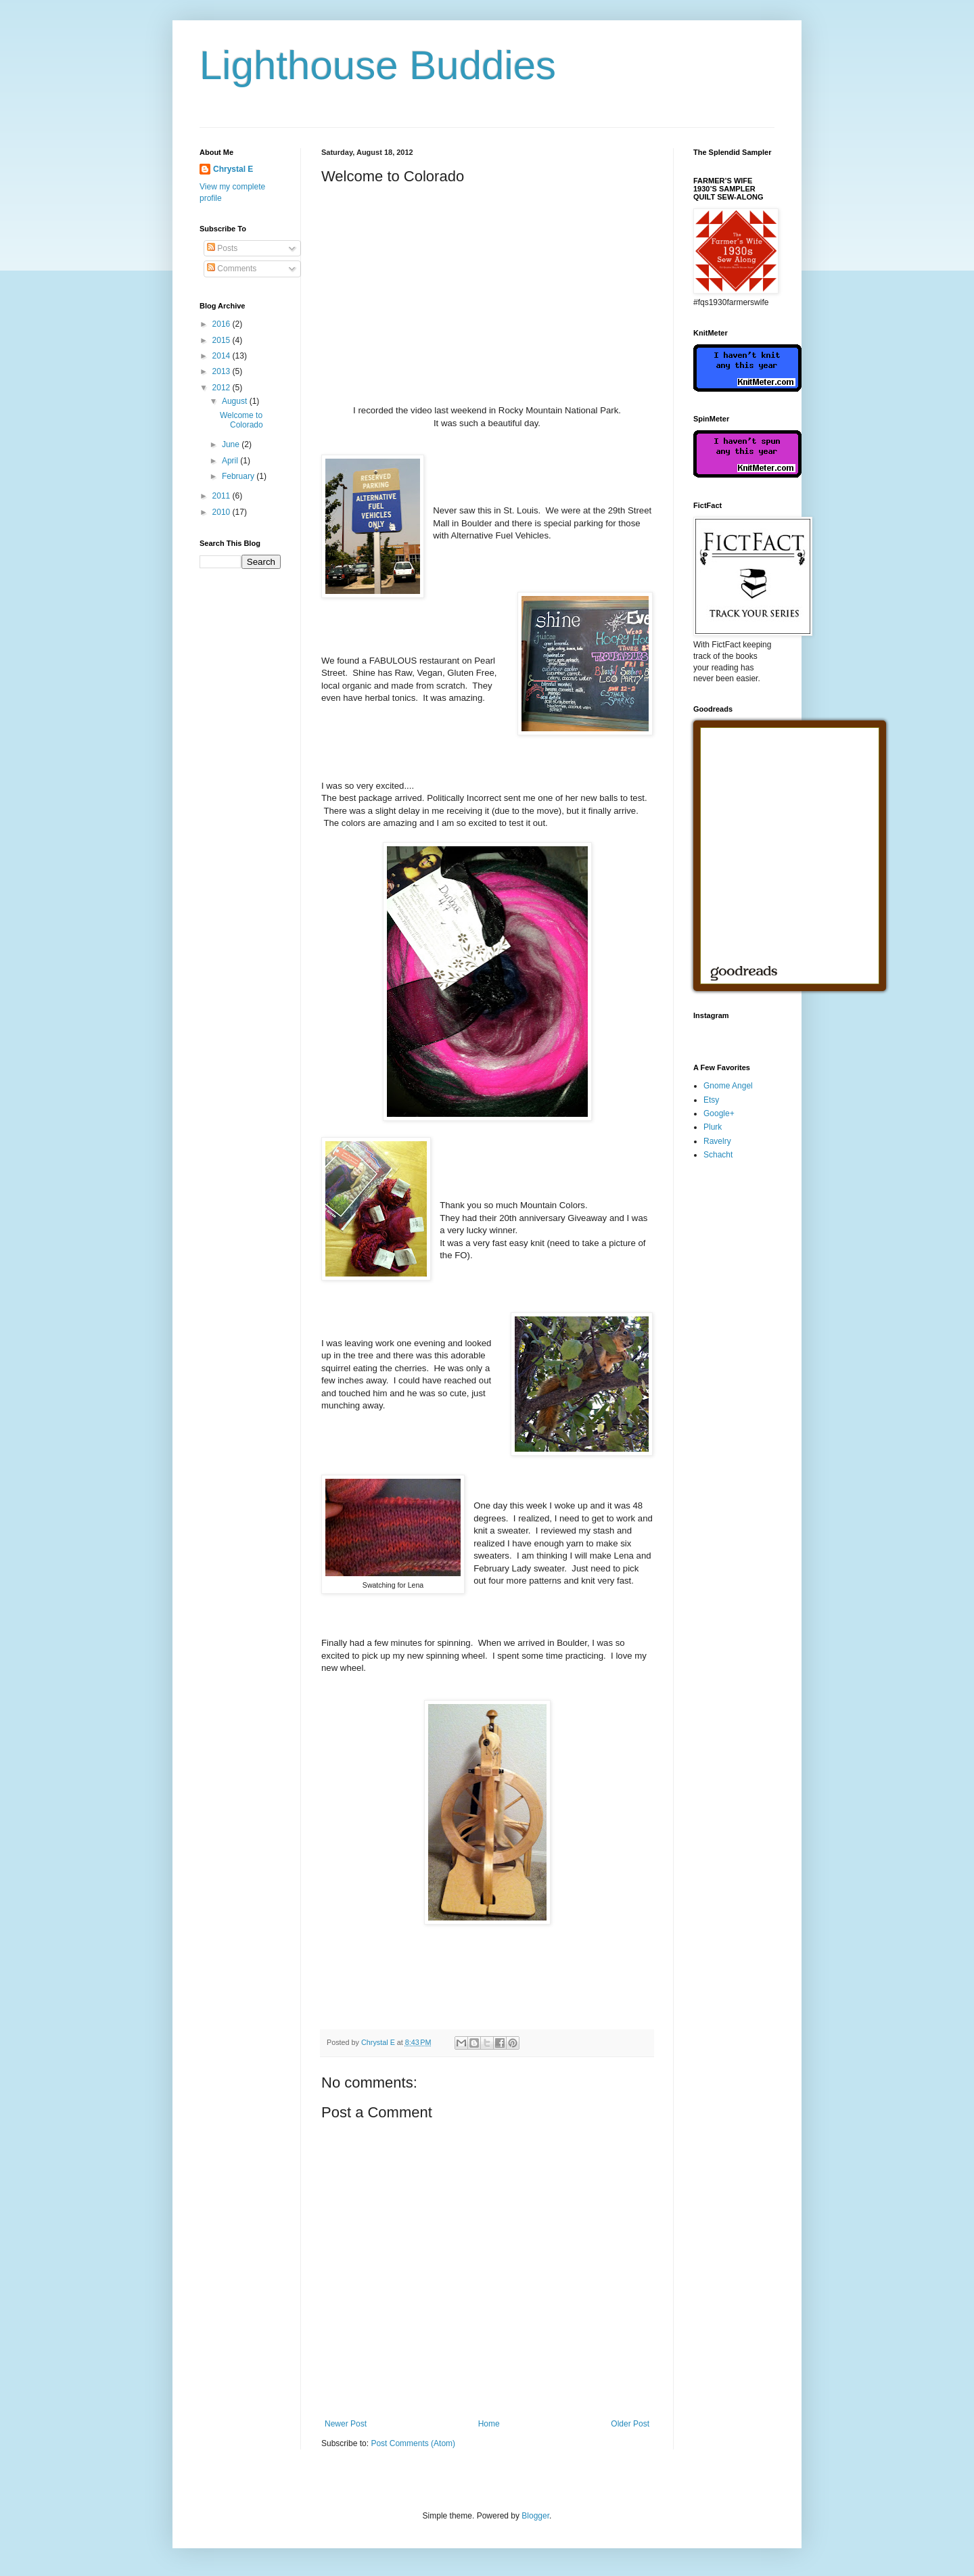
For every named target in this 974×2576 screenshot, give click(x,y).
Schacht (718, 1154)
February (239, 476)
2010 (222, 512)
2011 (222, 496)
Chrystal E (233, 169)
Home (489, 2424)
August (236, 401)
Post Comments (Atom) (413, 2443)
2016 (222, 324)
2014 (222, 356)
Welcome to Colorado (241, 420)
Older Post (630, 2424)
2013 (222, 371)
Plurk (712, 1127)
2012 (222, 387)
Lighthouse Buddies (378, 65)
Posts (222, 248)
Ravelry (717, 1141)
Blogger (535, 2516)
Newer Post (346, 2424)
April (231, 460)
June (231, 444)
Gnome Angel (728, 1085)
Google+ (719, 1113)
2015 (222, 340)
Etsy (711, 1100)
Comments (231, 268)
